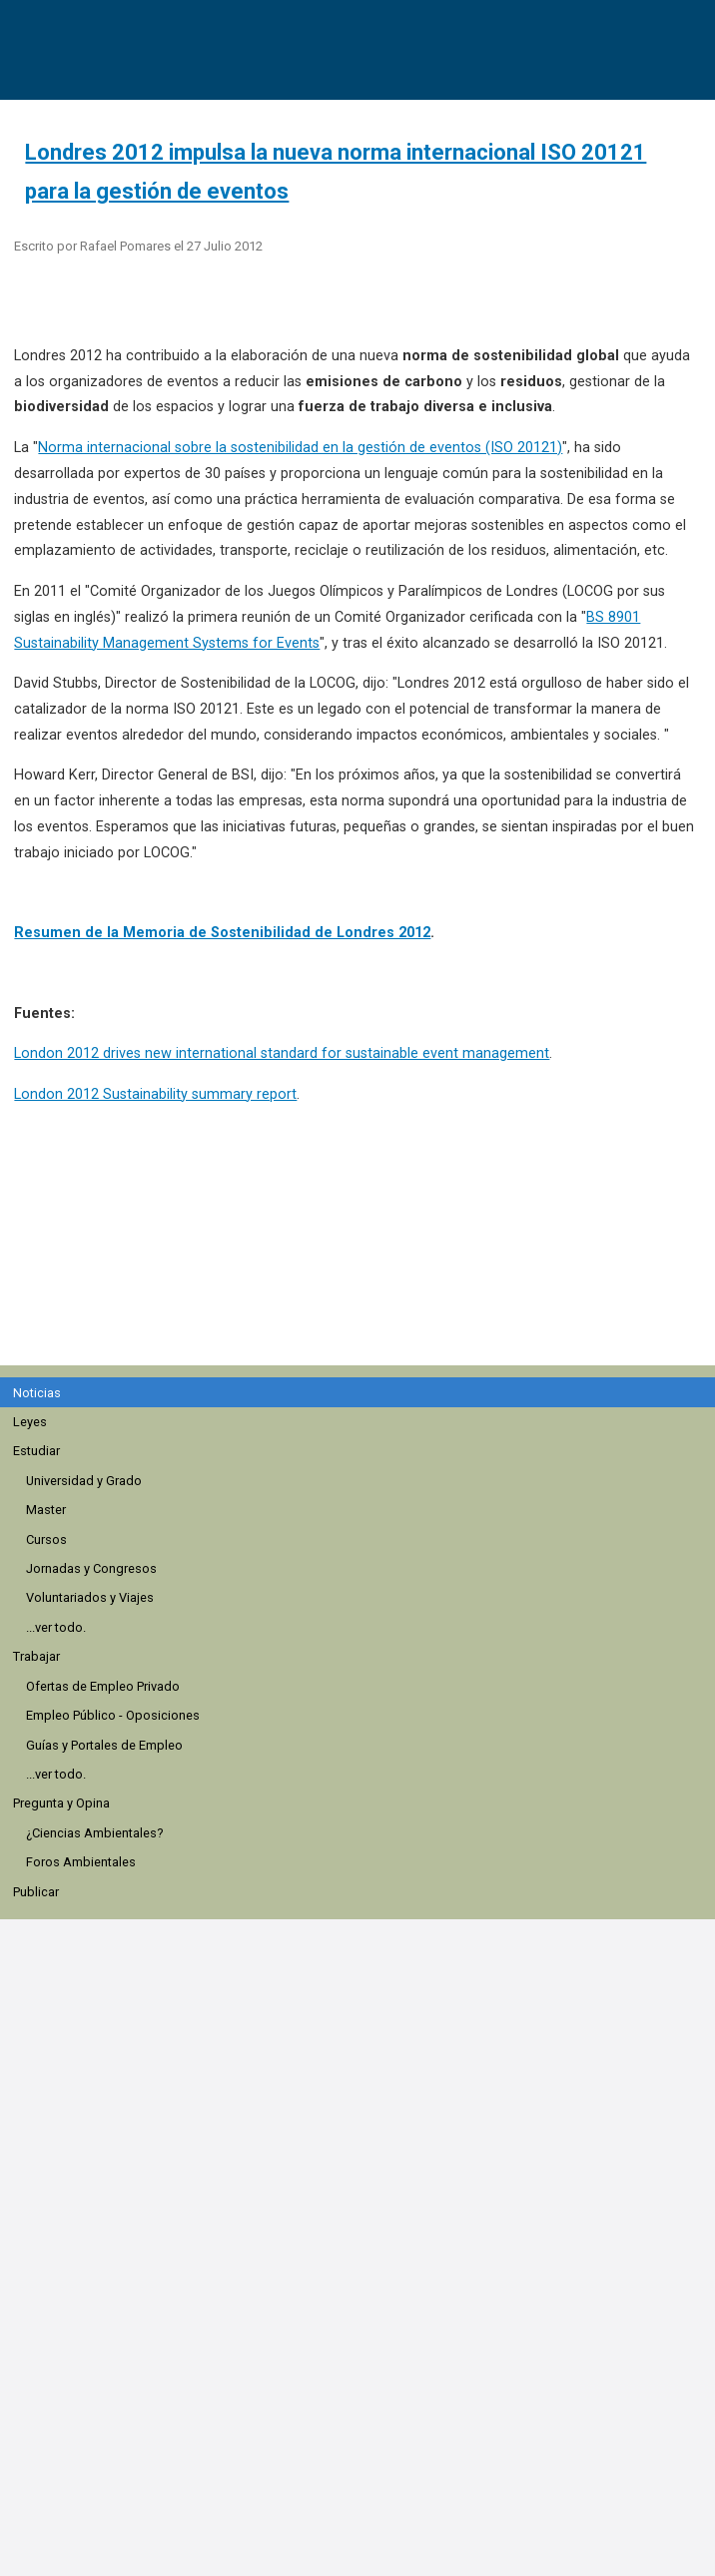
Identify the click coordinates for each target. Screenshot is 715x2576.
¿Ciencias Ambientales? (94, 1832)
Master (46, 1509)
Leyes (30, 1421)
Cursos (46, 1539)
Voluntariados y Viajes (90, 1597)
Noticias (37, 1392)
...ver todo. (56, 1627)
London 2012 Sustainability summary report (155, 1094)
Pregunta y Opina (61, 1803)
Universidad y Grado (84, 1480)
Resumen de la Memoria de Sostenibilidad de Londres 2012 (222, 932)
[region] (365, 1245)
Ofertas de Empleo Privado (103, 1686)
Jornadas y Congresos (91, 1568)
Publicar (36, 1891)
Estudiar (36, 1450)
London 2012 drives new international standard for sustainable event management (281, 1053)
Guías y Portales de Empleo (104, 1745)
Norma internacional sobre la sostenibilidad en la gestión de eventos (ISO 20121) (300, 447)
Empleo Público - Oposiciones (113, 1715)
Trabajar (36, 1656)
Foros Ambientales (81, 1861)
